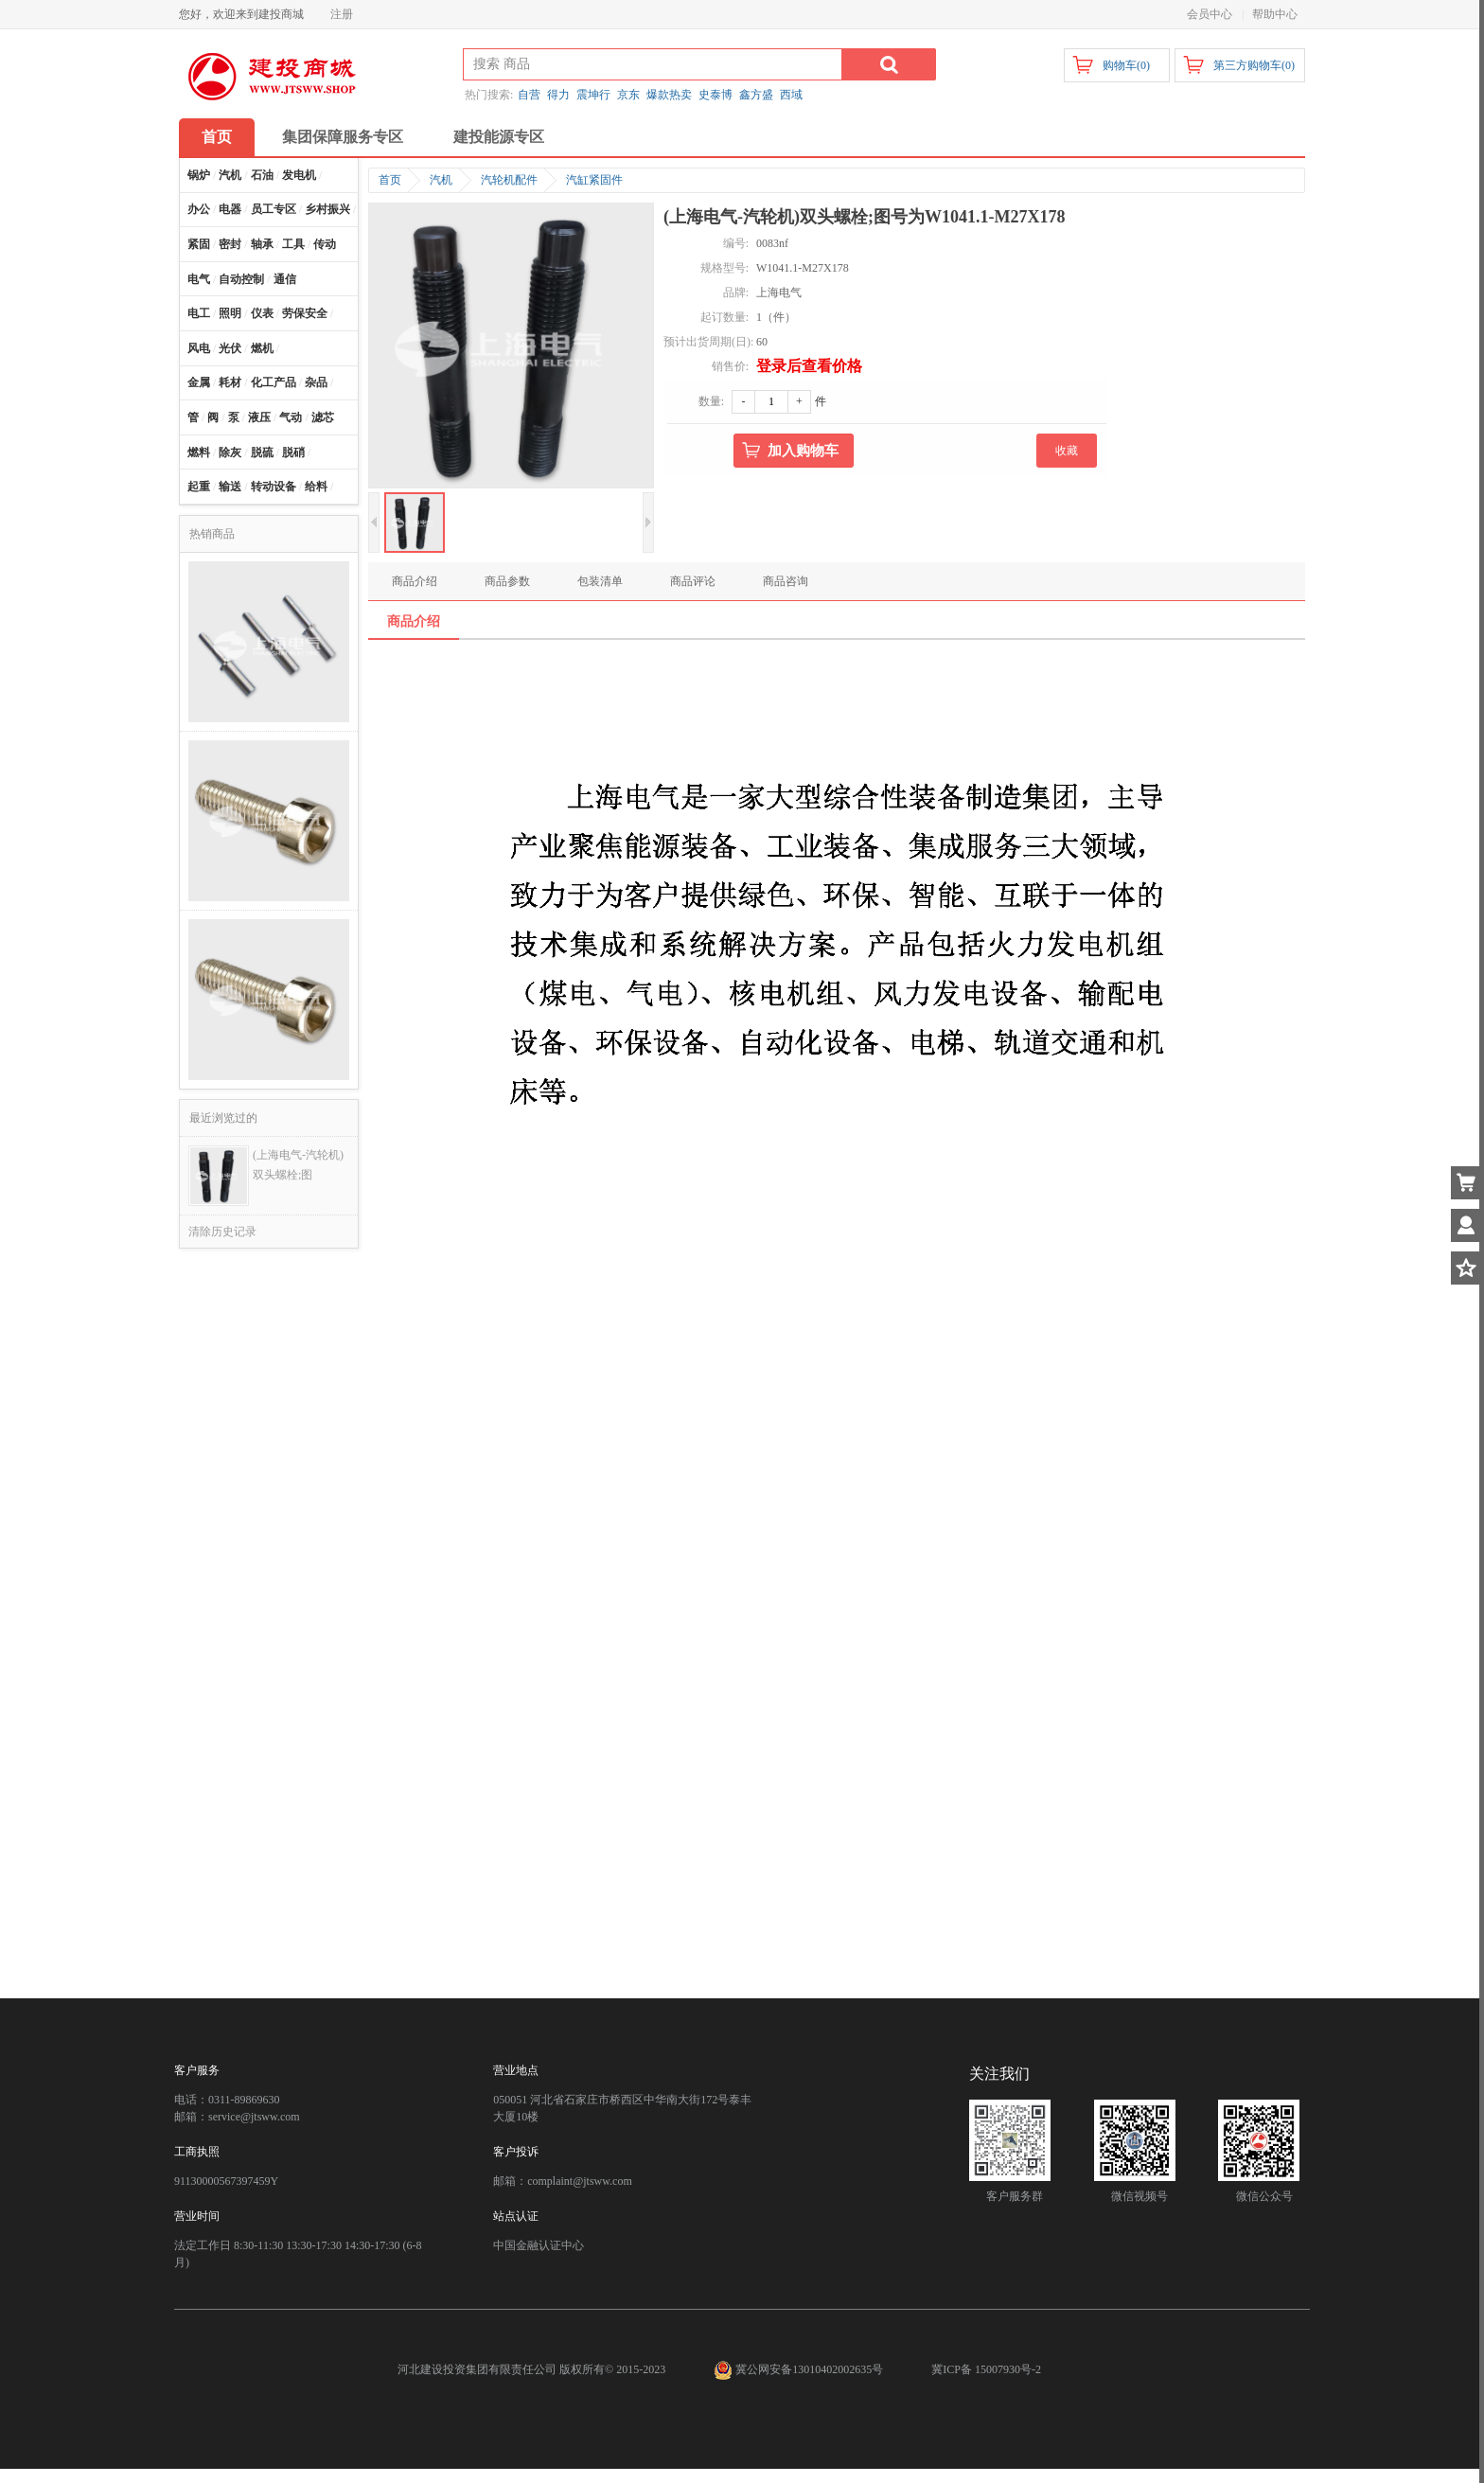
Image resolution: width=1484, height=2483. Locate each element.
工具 (293, 244)
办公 (198, 209)
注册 (341, 14)
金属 (198, 382)
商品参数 (507, 581)
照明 (230, 313)
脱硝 (293, 452)
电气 (198, 279)
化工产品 (273, 382)
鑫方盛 (756, 94)
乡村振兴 (327, 209)
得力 (558, 94)
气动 (290, 417)
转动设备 (273, 486)
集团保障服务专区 (342, 137)
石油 (262, 175)
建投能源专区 (498, 137)
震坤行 (593, 94)
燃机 (262, 348)
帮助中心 (1275, 14)
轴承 (262, 244)
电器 (230, 209)
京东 (628, 94)
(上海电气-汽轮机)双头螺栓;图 (298, 1164)
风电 (198, 348)
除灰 (230, 452)
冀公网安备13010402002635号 (800, 2369)
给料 (316, 486)
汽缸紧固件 (594, 179)
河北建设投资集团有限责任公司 (477, 2369)
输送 (230, 486)
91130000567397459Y (226, 2181)
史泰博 (715, 94)
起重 (198, 486)
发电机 (299, 175)
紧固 (198, 244)
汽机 (230, 175)
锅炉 (198, 175)
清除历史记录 (222, 1231)
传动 (324, 244)
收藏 (1066, 450)
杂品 (316, 382)
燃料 (198, 452)
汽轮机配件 (509, 179)
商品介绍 (414, 581)
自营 (529, 94)
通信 (285, 279)
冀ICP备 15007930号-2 (986, 2369)
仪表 (262, 313)
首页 (217, 137)
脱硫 (262, 452)
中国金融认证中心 (538, 2245)
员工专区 (273, 209)
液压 (259, 417)
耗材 (230, 382)
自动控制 (241, 279)
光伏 (230, 348)
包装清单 (600, 581)
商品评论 (693, 581)
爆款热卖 (669, 94)
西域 (791, 94)
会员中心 (1209, 14)
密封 (230, 244)
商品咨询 (785, 581)
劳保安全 (304, 313)
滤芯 (322, 417)
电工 (198, 313)
